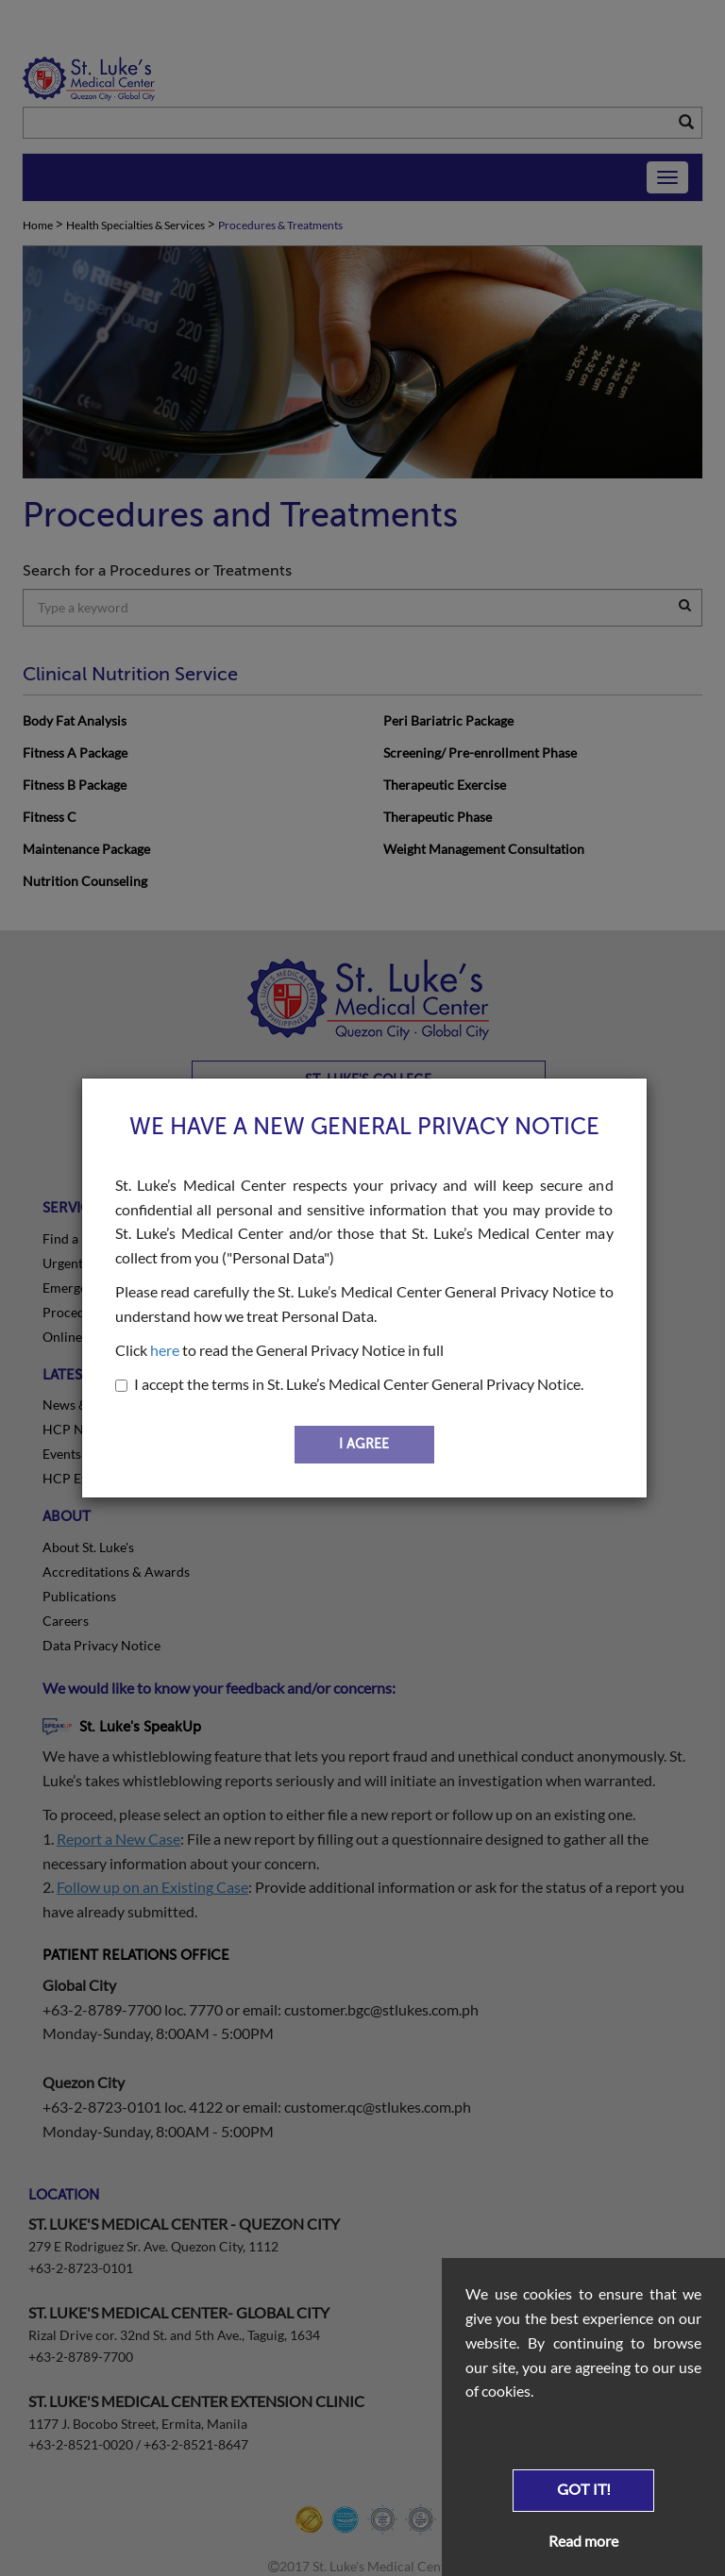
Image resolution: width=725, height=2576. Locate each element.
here (164, 1350)
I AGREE (364, 1444)
